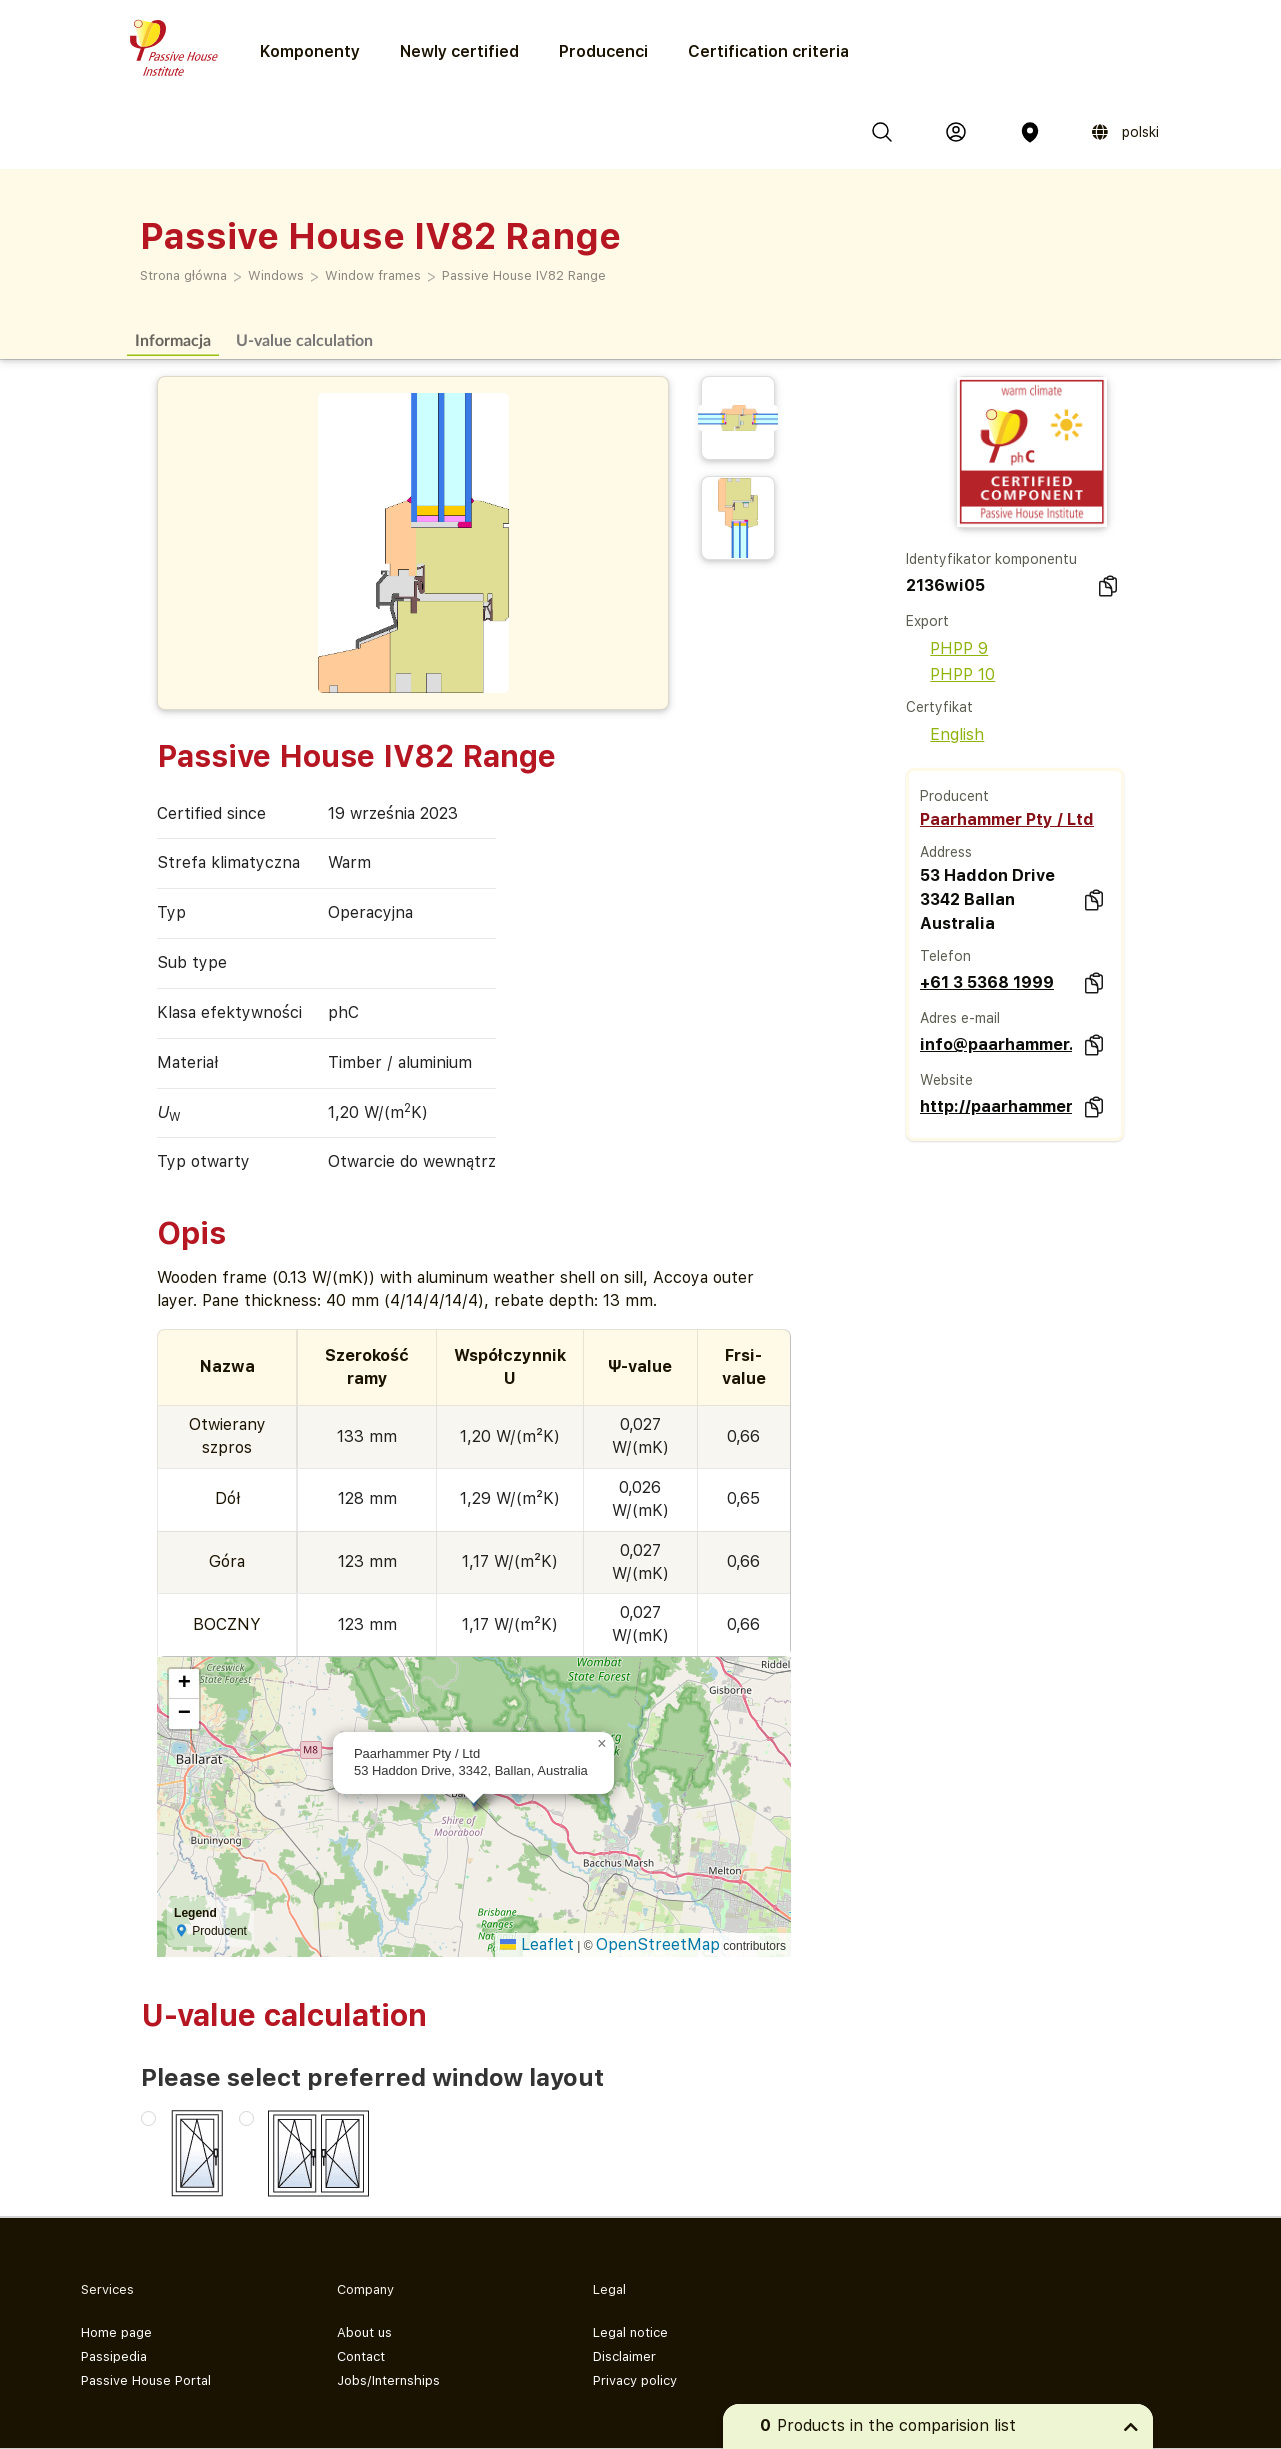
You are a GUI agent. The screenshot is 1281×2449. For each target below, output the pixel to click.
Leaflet (537, 1944)
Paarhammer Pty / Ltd (1007, 819)
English (945, 734)
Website (946, 1080)
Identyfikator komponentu (991, 559)
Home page (116, 2332)
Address (946, 852)
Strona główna (183, 275)
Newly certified (459, 51)
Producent (954, 796)
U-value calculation (304, 339)
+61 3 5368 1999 (987, 982)
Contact (361, 2356)
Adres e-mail (960, 1018)
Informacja (173, 339)
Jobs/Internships (388, 2380)
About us (364, 2332)
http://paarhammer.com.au (996, 1106)
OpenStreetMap (658, 1944)
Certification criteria (768, 51)
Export (927, 621)
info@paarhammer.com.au (996, 1044)
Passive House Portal (146, 2380)
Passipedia (114, 2356)
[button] (602, 1744)
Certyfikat (939, 707)
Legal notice (630, 2332)
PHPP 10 (950, 674)
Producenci (603, 51)
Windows (276, 275)
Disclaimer (624, 2356)
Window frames (373, 275)
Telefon (945, 956)
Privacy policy (635, 2380)
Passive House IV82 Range (524, 275)
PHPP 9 (947, 648)
